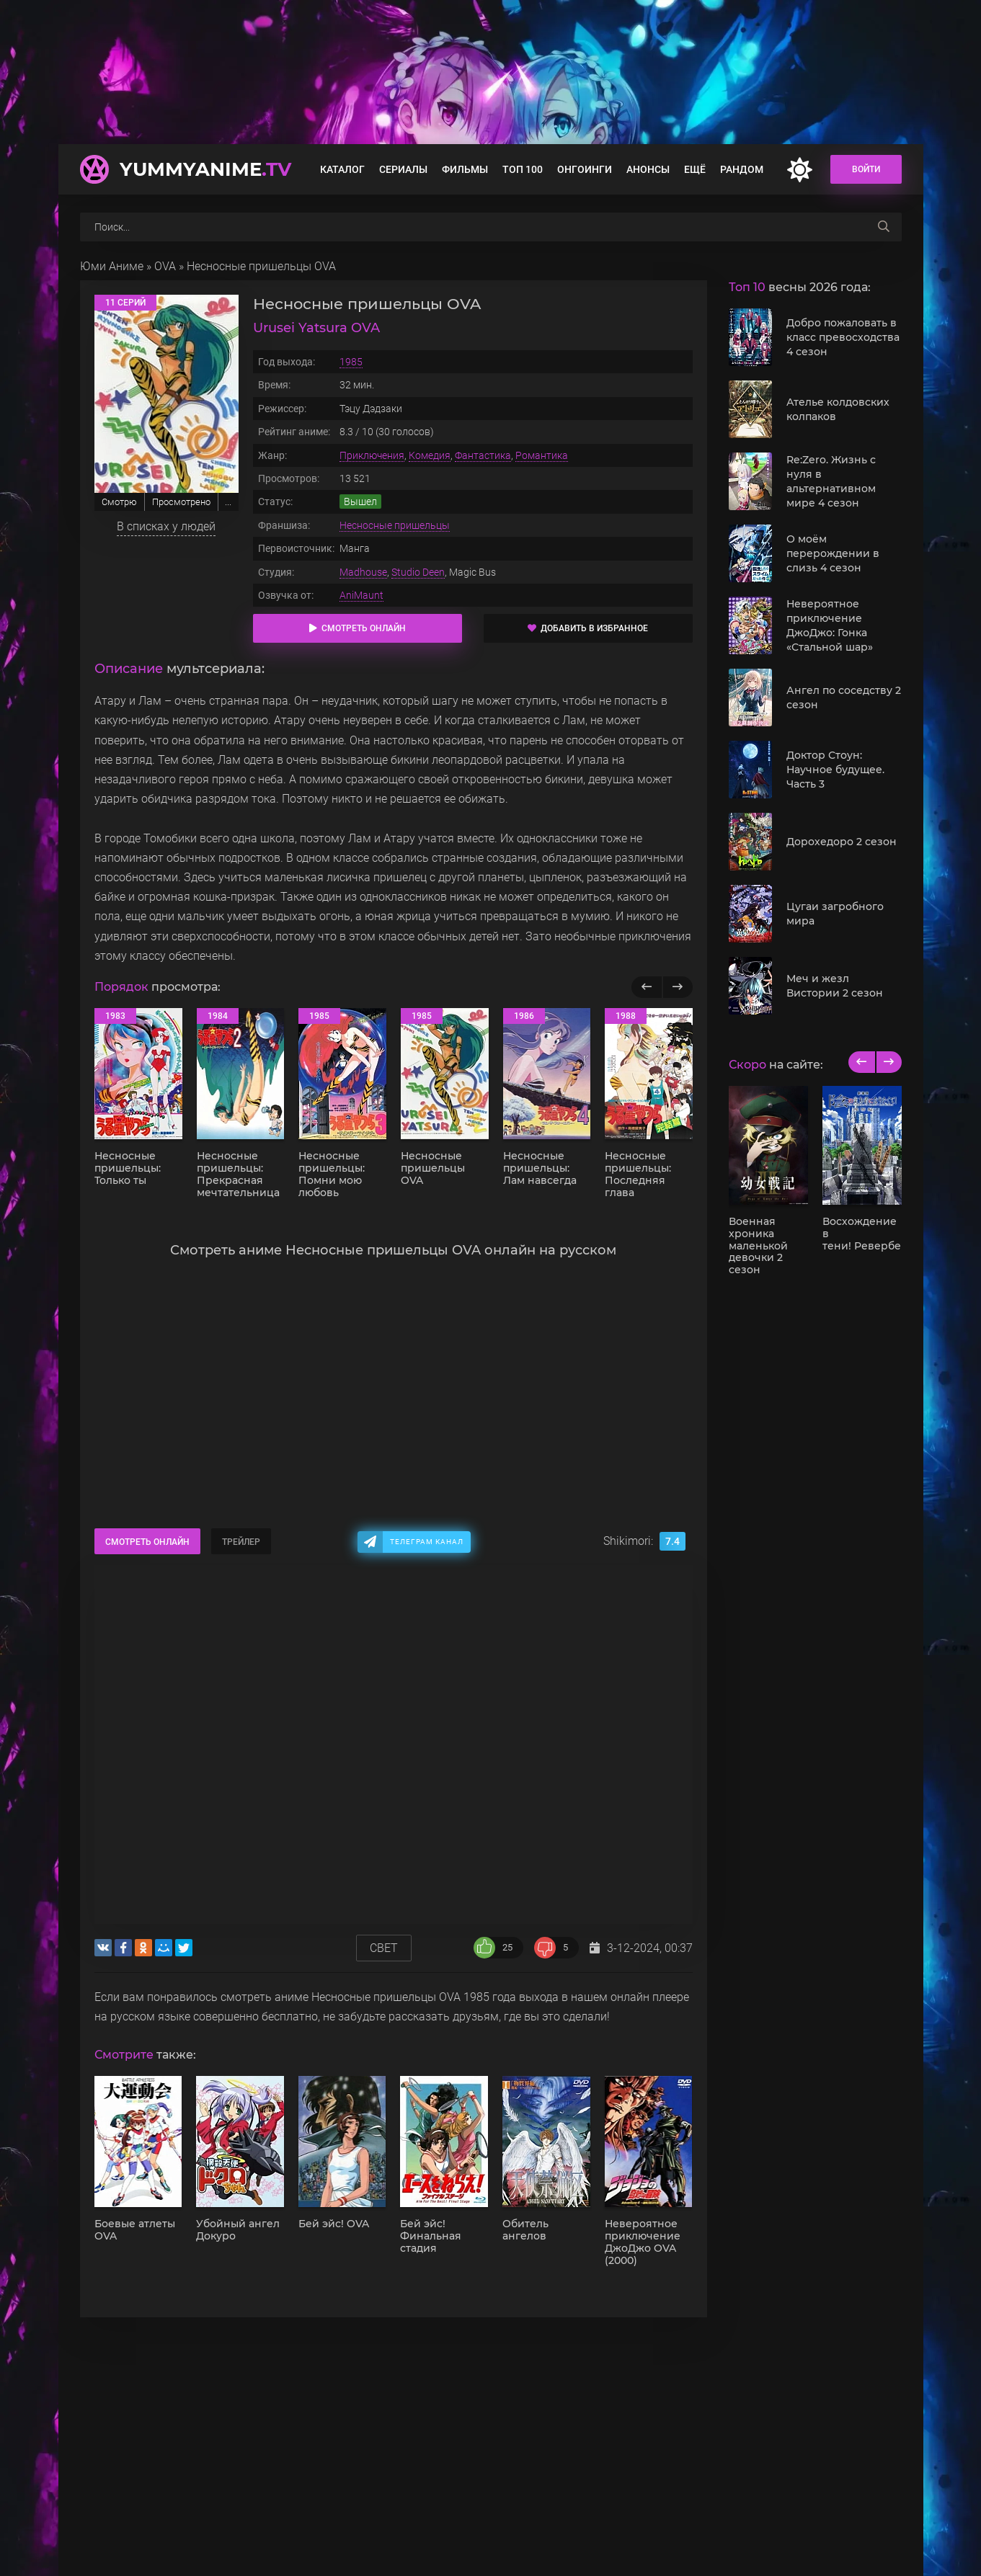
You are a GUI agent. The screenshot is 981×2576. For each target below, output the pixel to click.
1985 (351, 361)
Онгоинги (584, 169)
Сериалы (403, 169)
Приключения (371, 455)
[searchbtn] (884, 227)
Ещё (695, 169)
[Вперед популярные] (677, 987)
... (228, 501)
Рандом (741, 169)
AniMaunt (361, 595)
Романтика (541, 455)
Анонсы (648, 169)
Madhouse (363, 572)
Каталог (342, 169)
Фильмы (465, 169)
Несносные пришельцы (394, 525)
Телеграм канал (426, 1542)
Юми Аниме (111, 266)
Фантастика (483, 455)
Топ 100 (522, 169)
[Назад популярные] (646, 987)
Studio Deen (418, 572)
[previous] (861, 1062)
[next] (888, 1062)
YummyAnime (205, 169)
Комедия (429, 455)
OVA (165, 266)
